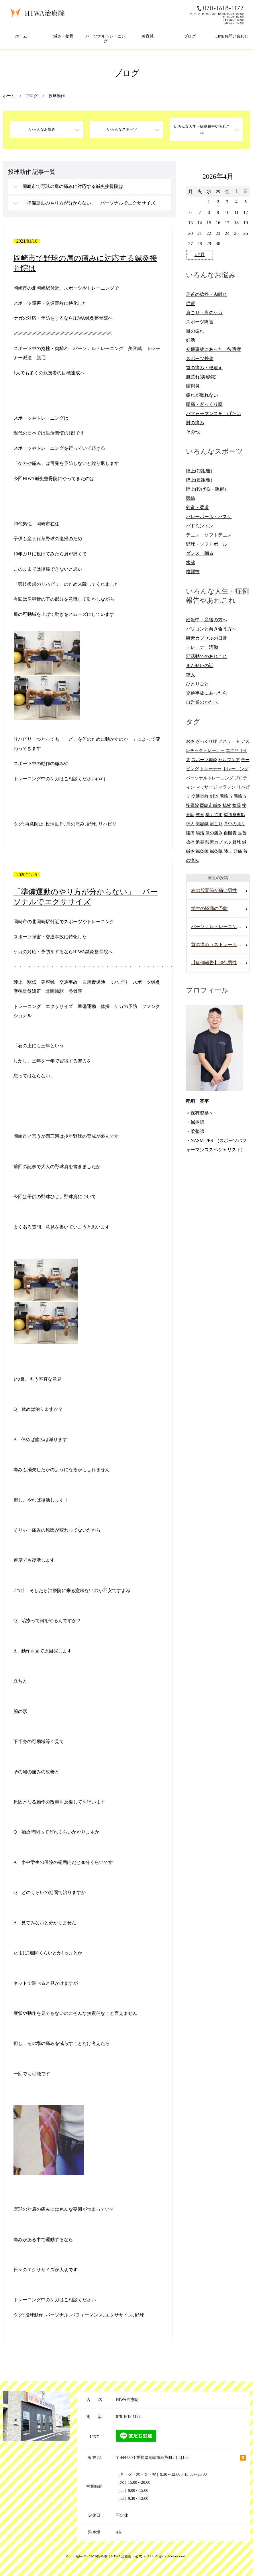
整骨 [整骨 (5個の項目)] (200, 814)
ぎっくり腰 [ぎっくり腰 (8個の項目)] (206, 741)
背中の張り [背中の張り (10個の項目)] (234, 823)
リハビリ (107, 824)
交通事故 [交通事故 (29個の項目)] (200, 796)
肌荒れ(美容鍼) (201, 376)
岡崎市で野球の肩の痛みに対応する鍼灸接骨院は (72, 186)
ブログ (190, 36)
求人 (190, 674)
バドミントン (199, 525)
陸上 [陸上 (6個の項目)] (228, 851)
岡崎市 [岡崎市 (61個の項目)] (225, 796)
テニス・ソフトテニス (209, 535)
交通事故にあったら (206, 693)
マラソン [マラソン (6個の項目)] (227, 787)
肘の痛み (195, 422)
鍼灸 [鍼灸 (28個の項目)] (190, 851)
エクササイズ (119, 2314)
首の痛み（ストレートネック (220, 944)
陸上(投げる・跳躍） (207, 489)
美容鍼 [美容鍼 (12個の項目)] (202, 823)
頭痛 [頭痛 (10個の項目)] (238, 851)
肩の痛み (75, 824)
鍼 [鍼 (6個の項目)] (244, 842)
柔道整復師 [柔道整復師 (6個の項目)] (234, 814)
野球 (91, 824)
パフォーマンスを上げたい (213, 413)
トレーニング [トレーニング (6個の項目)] (235, 768)
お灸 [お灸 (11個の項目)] (190, 741)
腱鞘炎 (193, 386)
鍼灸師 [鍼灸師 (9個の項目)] (202, 851)
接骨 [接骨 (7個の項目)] (236, 805)
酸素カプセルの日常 (206, 638)
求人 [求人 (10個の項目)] (190, 823)
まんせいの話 (199, 665)
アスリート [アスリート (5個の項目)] (229, 741)
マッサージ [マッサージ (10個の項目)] (206, 787)
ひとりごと (197, 683)
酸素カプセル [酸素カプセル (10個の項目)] (218, 842)
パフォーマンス (87, 2314)
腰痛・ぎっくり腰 (204, 404)
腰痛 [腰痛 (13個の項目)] (190, 832)
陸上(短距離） (200, 470)
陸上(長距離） (200, 480)
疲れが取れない (202, 395)
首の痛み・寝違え (204, 367)
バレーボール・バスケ (209, 516)
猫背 (190, 303)
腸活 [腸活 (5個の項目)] (200, 832)
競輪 (190, 498)
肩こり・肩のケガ (204, 312)
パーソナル (57, 2314)
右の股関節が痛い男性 (214, 890)
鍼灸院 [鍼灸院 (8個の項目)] (216, 851)
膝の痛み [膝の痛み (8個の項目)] (214, 832)
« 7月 (200, 254)
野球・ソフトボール (206, 544)
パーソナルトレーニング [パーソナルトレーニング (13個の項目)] (209, 777)
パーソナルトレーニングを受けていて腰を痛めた (220, 926)
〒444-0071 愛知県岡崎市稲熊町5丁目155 (152, 2457)
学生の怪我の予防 (209, 908)
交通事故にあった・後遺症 (213, 349)
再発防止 (34, 824)
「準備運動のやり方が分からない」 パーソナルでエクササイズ (88, 203)
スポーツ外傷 (199, 358)
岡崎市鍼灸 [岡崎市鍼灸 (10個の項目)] (210, 805)
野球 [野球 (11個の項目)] (236, 842)
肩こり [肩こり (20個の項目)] (216, 823)
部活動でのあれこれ (206, 656)
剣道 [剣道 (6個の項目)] (214, 796)
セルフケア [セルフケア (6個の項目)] (229, 759)
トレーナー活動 (202, 647)
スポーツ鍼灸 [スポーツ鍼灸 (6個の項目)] (204, 759)
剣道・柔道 (197, 507)
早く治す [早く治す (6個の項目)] (214, 814)
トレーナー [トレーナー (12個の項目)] (210, 768)
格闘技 (193, 571)
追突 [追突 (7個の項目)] (200, 842)
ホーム (21, 36)
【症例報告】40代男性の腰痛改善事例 (220, 962)
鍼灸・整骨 (63, 36)
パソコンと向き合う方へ (211, 628)
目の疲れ (195, 331)
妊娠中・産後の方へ (206, 619)
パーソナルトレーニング (105, 38)
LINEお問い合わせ (231, 36)
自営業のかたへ (202, 702)
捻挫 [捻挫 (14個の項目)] (227, 805)
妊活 (190, 340)
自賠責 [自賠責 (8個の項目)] (230, 832)
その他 (193, 431)
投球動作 (55, 824)
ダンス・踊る (199, 553)
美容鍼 (148, 36)
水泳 (190, 562)
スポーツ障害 (199, 321)
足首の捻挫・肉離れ (206, 294)
